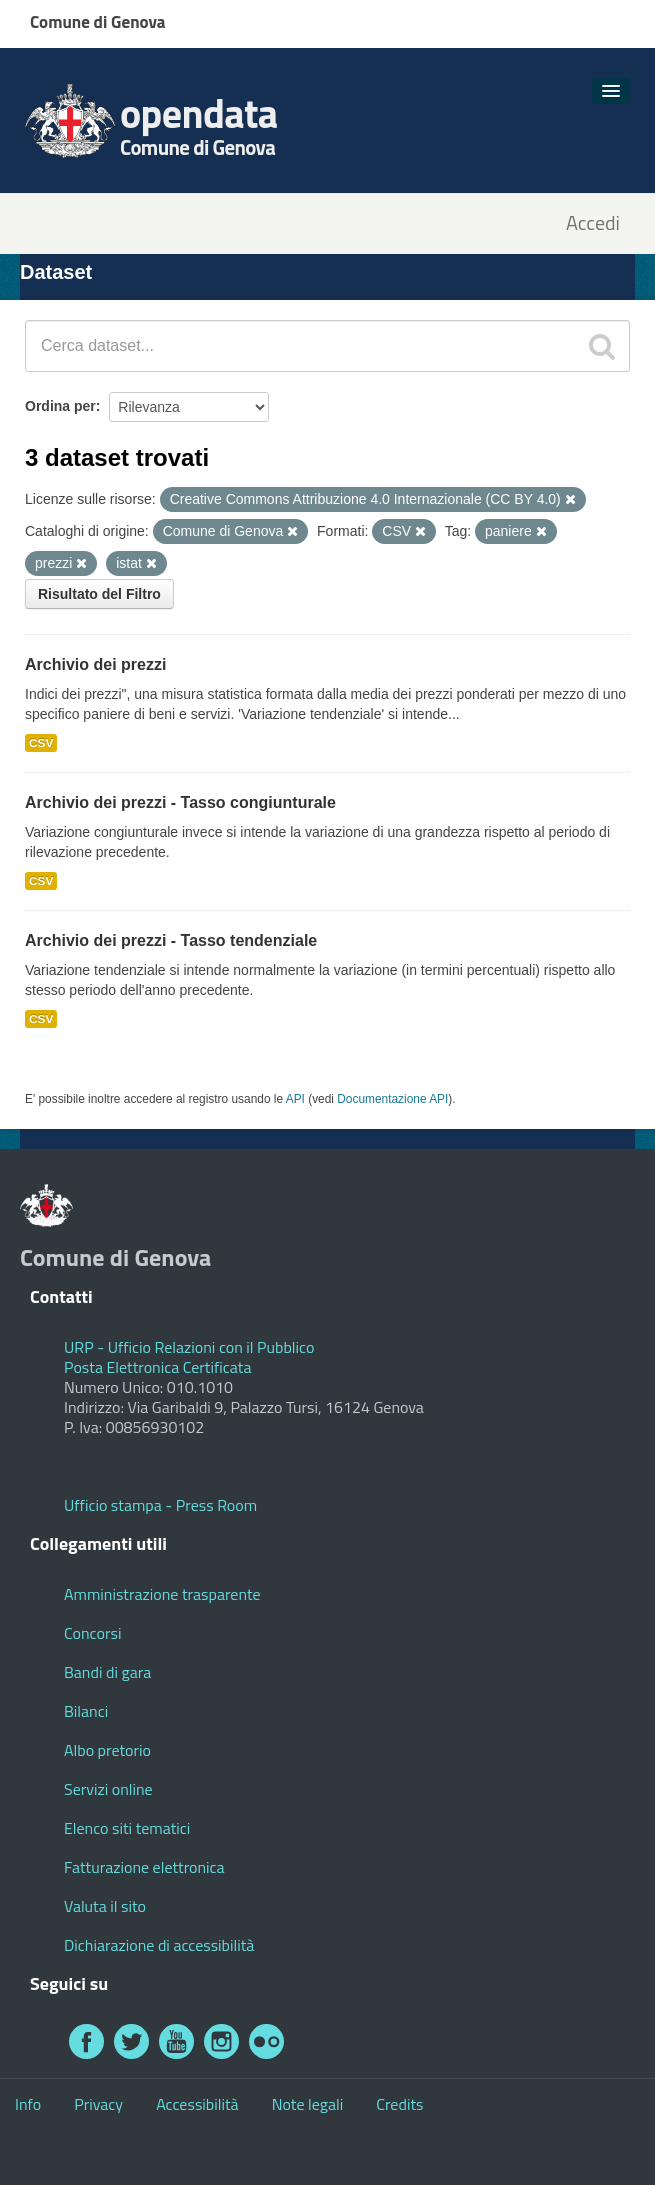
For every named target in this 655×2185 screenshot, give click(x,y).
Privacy (98, 2104)
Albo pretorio (107, 1750)
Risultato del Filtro (99, 594)
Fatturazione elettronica (144, 1867)
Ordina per (60, 406)
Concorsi (92, 1633)
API (295, 1099)
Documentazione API (392, 1099)
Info (28, 2104)
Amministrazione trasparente (162, 1594)
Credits (399, 2104)
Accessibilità (197, 2104)
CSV (41, 743)
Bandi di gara (107, 1672)
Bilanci (86, 1711)
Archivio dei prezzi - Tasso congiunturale (180, 802)
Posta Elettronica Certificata (157, 1367)
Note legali (308, 2104)
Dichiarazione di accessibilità (159, 1945)
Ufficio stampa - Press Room (160, 1505)
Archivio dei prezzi (95, 664)
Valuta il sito (105, 1906)
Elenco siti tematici (127, 1828)
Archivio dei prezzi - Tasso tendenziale (171, 940)
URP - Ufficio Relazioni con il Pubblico (189, 1347)
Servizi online (108, 1789)
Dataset (56, 272)
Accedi (593, 223)
